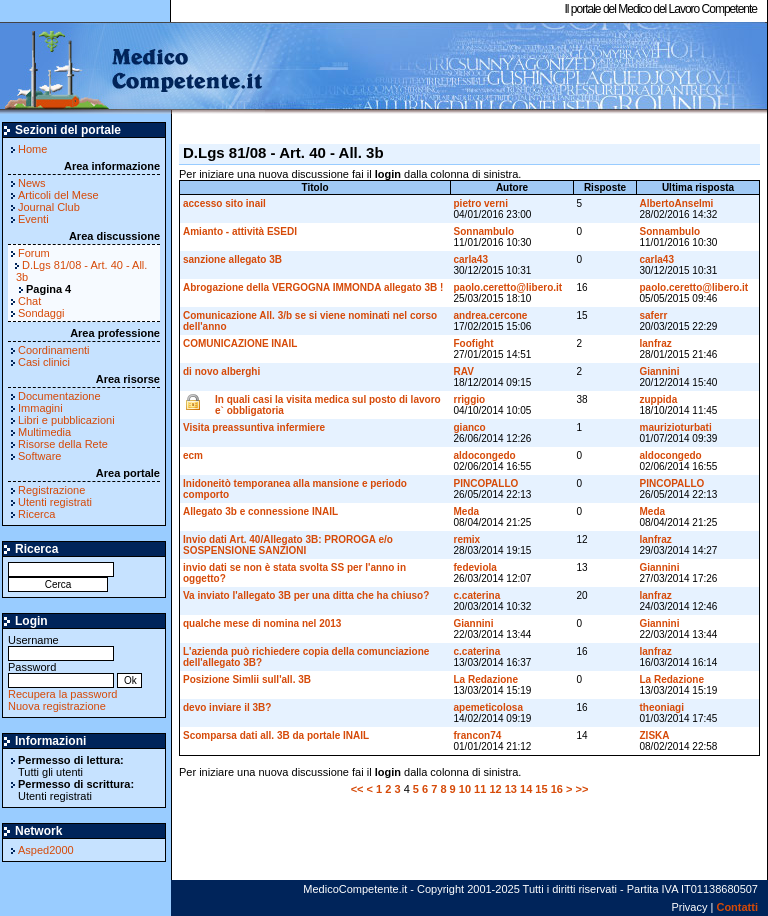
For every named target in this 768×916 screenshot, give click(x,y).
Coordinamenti (54, 350)
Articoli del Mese (58, 195)
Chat (29, 301)
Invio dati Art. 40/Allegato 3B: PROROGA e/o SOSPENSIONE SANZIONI (288, 545)
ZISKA (655, 735)
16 (557, 789)
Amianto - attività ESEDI (240, 231)
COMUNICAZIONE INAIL (240, 343)
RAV (464, 371)
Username (61, 646)
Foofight (474, 343)
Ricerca (36, 514)
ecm (193, 455)
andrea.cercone (491, 315)
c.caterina (477, 595)
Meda (467, 511)
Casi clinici (44, 362)
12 (495, 789)
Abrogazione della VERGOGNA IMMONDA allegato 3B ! (313, 287)
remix (467, 539)
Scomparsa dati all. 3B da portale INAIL (276, 735)
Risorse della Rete (63, 444)
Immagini (40, 408)
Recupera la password (62, 694)
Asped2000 (46, 850)
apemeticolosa (488, 707)
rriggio (470, 399)
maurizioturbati (676, 427)
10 (465, 789)
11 (480, 789)
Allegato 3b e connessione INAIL (260, 511)
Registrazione (51, 490)
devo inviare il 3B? (227, 707)
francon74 (478, 735)
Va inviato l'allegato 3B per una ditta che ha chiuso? (306, 595)
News (32, 183)
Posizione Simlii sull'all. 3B (247, 679)
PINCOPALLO (486, 483)
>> (581, 789)
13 (511, 789)
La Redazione (486, 679)
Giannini (660, 371)
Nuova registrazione (57, 706)
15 (541, 789)
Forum (34, 253)
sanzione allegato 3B (232, 259)
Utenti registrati (55, 502)
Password (61, 673)
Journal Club (49, 207)
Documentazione (59, 396)
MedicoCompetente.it (132, 68)
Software (39, 456)
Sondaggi (41, 313)
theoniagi (662, 707)
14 (526, 789)
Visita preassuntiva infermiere (254, 427)
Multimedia (44, 432)
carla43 (471, 259)
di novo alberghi (221, 371)
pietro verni (481, 203)
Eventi (33, 219)
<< (357, 789)
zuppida (659, 399)
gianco (470, 427)
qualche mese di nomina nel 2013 (262, 623)
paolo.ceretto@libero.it (508, 287)
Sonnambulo (484, 231)
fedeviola (475, 567)
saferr (654, 315)
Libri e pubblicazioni (66, 420)
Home (32, 149)
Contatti (737, 907)
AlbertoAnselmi (677, 203)
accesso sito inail (224, 203)
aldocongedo (485, 455)
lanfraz (656, 343)
